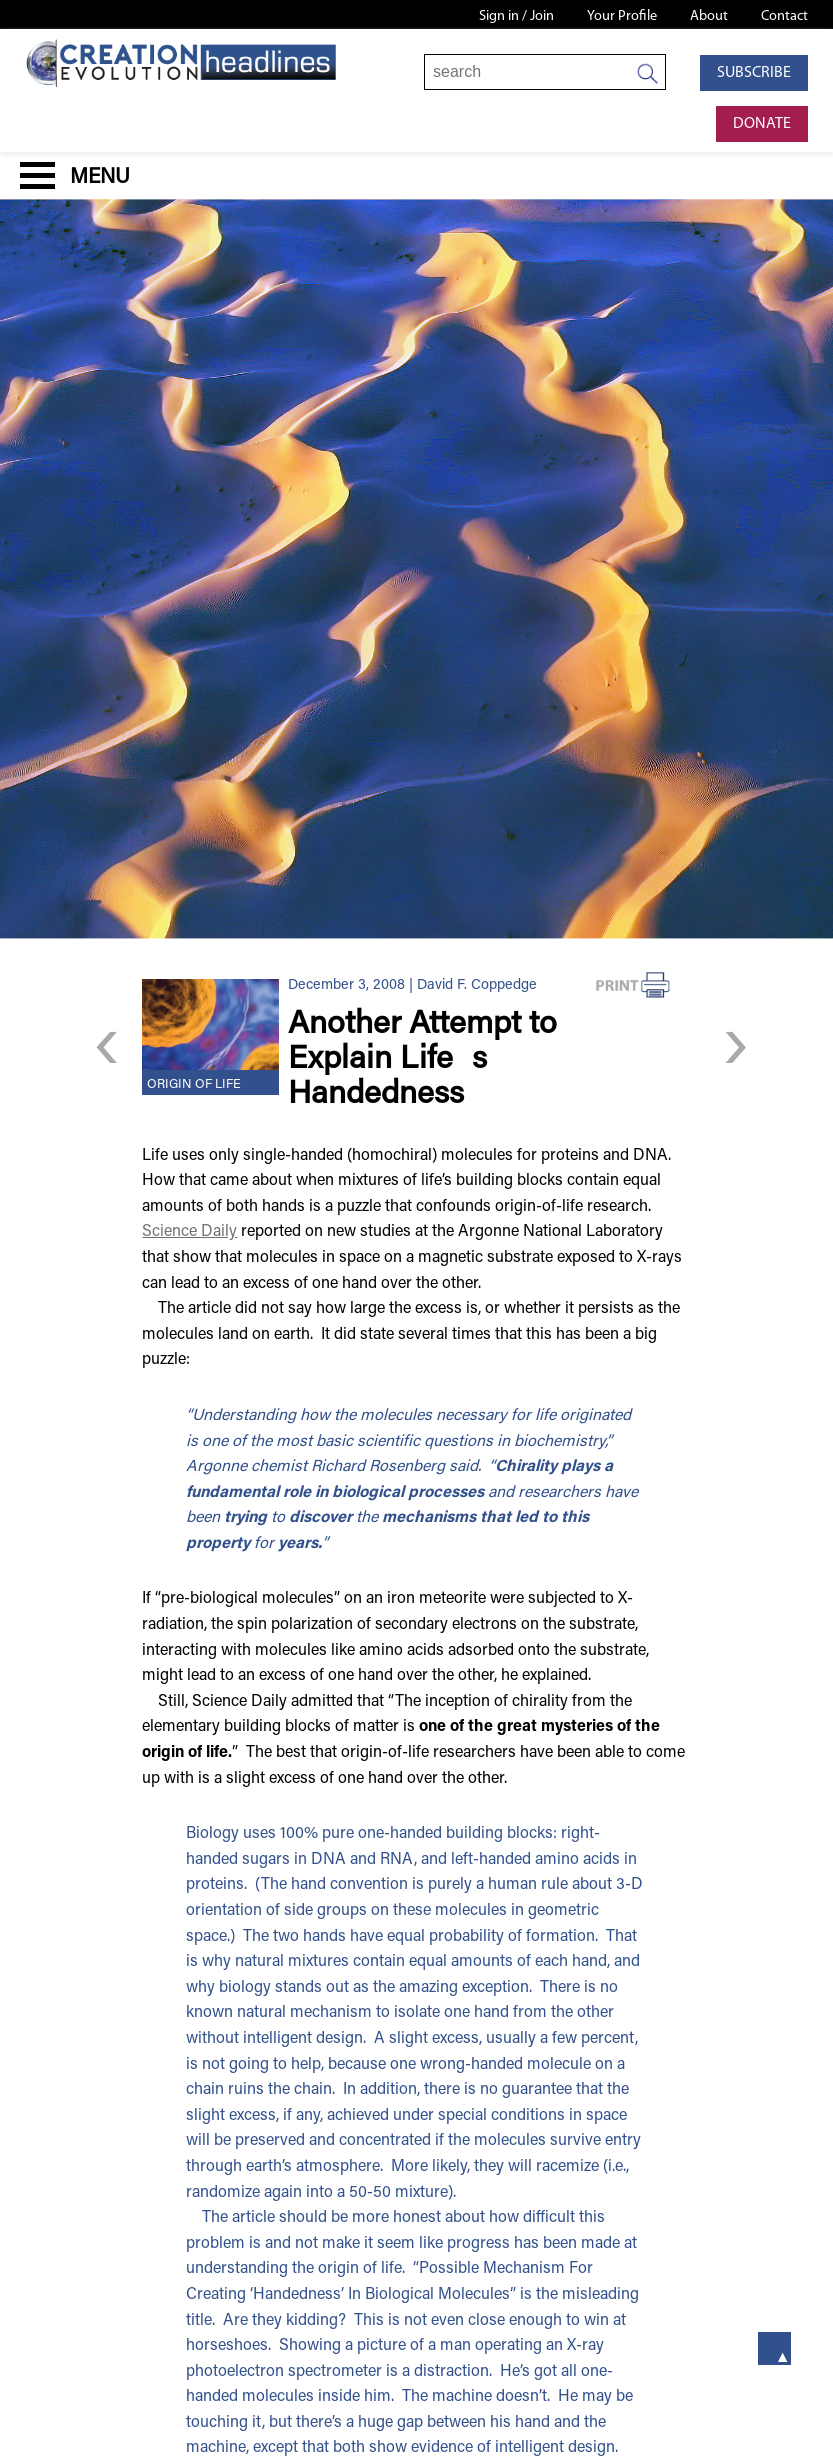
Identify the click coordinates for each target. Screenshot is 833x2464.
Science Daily (189, 1232)
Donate (762, 124)
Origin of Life (194, 1085)
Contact (784, 16)
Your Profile (622, 16)
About (709, 16)
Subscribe (754, 73)
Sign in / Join (516, 16)
